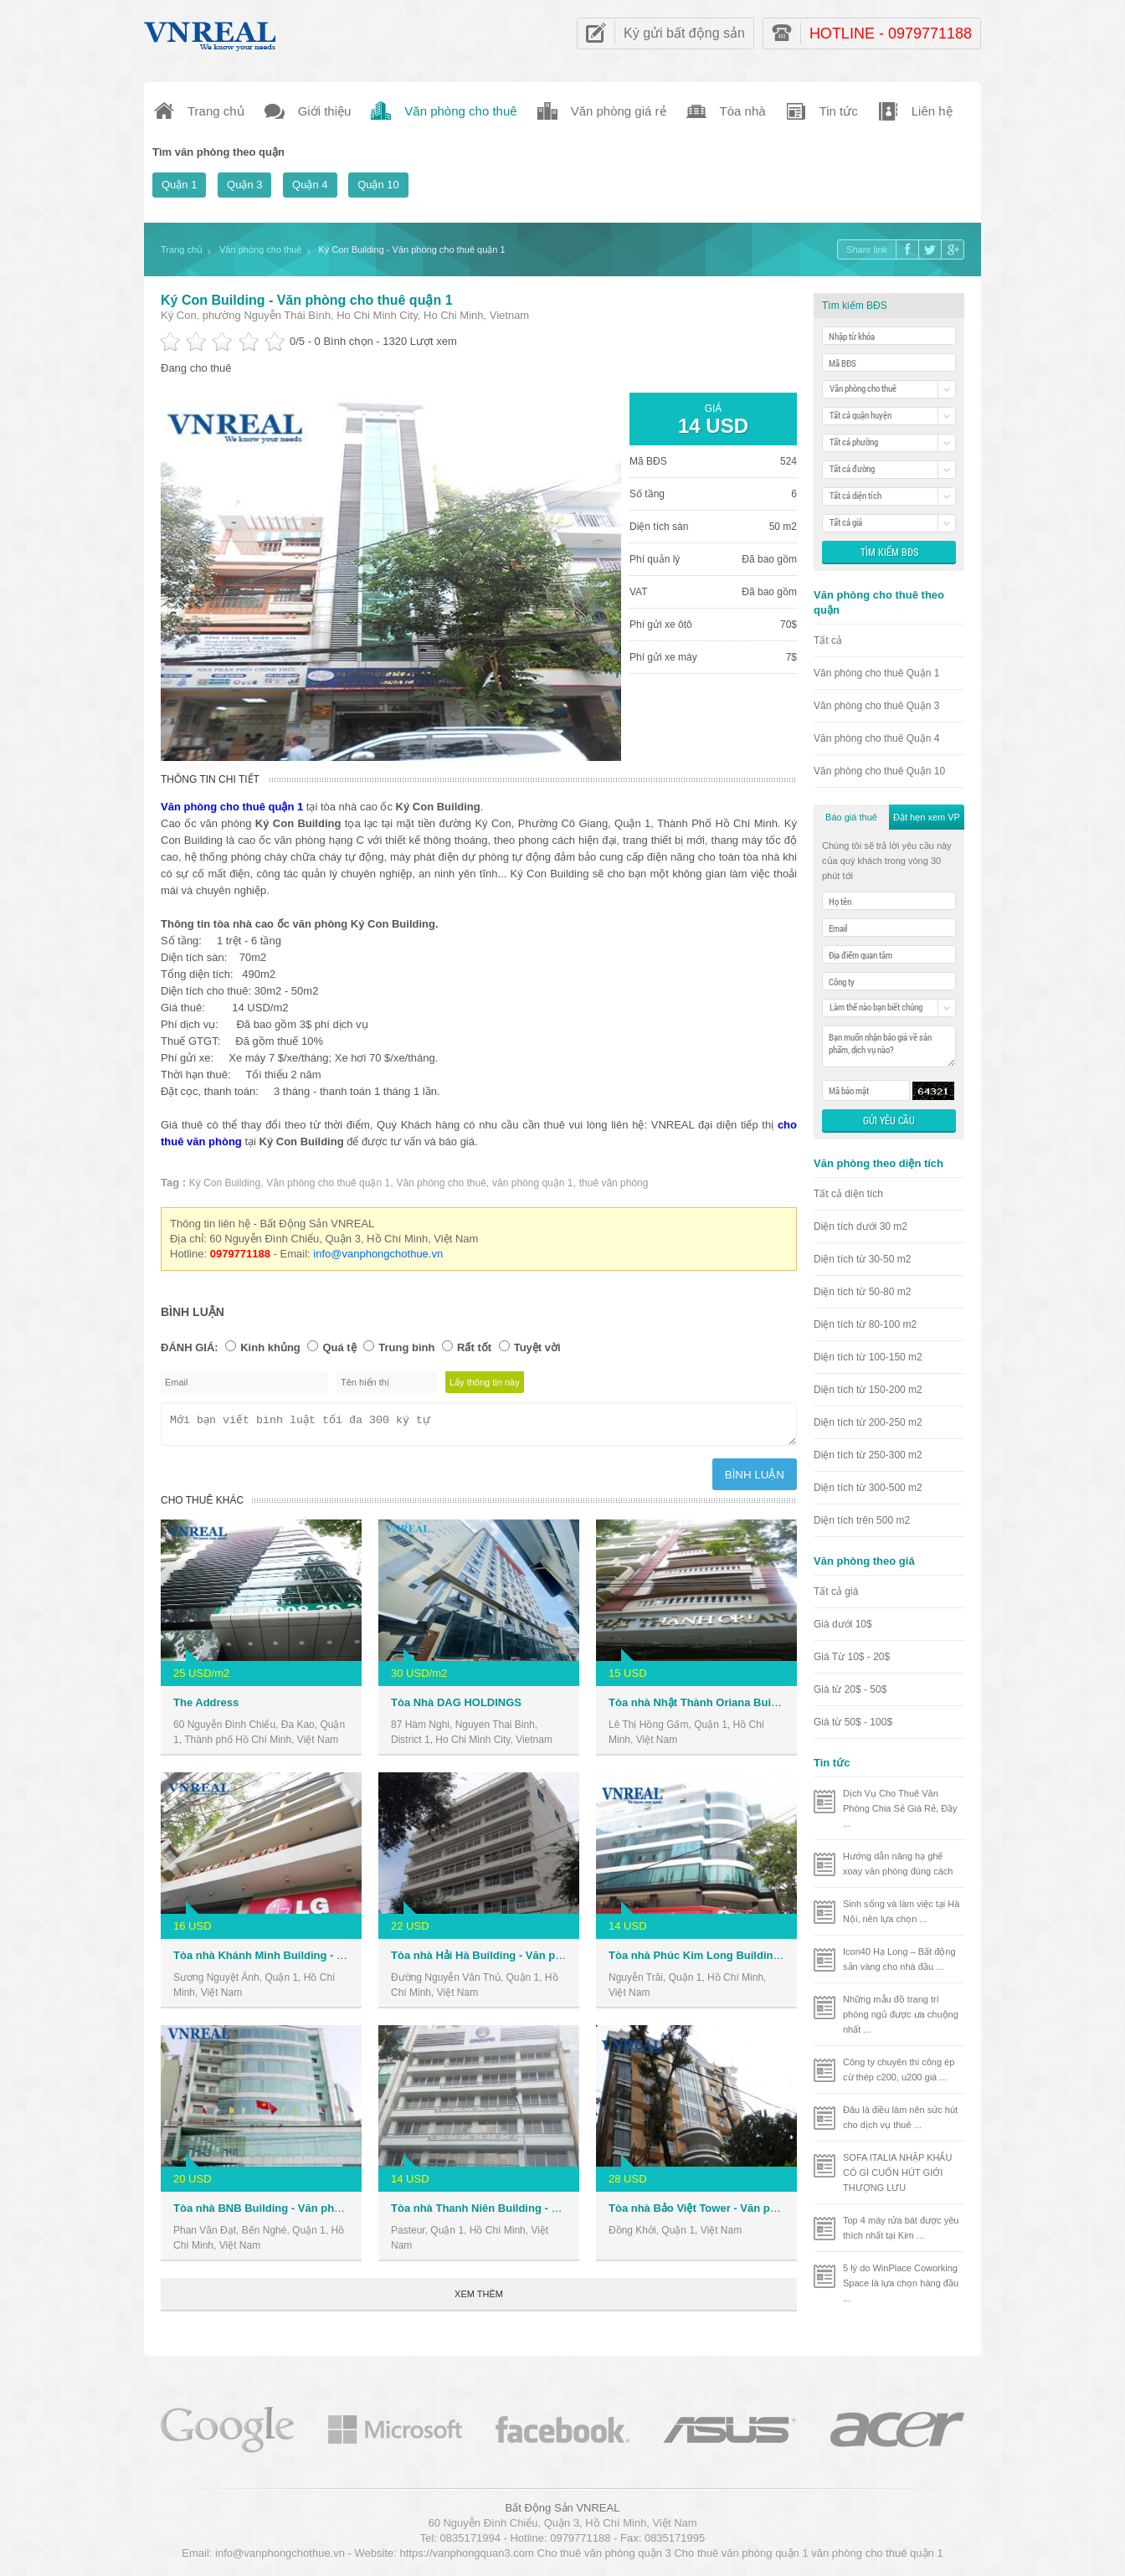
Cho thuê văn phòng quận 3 (604, 2555)
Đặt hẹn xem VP (926, 817)
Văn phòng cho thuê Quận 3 (876, 706)
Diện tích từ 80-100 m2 (865, 1324)
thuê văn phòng (614, 1183)
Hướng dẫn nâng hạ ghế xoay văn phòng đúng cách (898, 1863)
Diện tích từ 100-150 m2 (868, 1357)
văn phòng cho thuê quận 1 (877, 2555)
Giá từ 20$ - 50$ (850, 1689)
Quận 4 (309, 184)
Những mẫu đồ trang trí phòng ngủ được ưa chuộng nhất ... (900, 2014)
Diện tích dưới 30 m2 (860, 1226)
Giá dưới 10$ (843, 1624)
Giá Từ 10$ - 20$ (852, 1657)
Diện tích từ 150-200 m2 (868, 1390)
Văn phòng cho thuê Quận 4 (876, 738)
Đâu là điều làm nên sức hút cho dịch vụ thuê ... (900, 2117)
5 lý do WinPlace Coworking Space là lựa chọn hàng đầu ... (900, 2283)
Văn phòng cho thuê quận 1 (328, 1183)
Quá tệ (339, 1347)
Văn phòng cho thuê (440, 1183)
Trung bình (406, 1347)
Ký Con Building (224, 1183)
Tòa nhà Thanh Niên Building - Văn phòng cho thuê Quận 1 (543, 2213)
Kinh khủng (270, 1347)
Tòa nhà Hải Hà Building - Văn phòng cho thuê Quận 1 (530, 1960)
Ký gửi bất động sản (684, 33)
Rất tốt (474, 1347)
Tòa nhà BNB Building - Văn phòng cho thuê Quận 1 (307, 2213)
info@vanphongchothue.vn (378, 1253)
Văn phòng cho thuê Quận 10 (879, 771)
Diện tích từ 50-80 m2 (862, 1292)
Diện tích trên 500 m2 (862, 1520)
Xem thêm (479, 2299)
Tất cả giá (836, 1591)
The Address (206, 1707)
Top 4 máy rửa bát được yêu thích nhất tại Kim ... (900, 2227)
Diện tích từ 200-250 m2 (868, 1422)
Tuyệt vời (537, 1347)
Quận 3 (244, 184)
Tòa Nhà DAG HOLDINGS (456, 1707)
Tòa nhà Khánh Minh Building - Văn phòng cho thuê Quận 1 (326, 1960)
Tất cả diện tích (848, 1194)
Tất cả (828, 640)
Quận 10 (378, 184)
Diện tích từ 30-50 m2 (862, 1259)
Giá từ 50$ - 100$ (853, 1722)
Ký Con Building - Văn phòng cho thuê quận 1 (307, 300)
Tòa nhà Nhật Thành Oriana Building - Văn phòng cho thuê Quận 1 (780, 1707)
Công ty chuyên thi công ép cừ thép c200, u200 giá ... (898, 2069)
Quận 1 (179, 184)
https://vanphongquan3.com (466, 2555)
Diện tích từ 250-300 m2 (868, 1455)
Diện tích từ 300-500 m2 (868, 1488)
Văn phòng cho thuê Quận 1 (876, 673)
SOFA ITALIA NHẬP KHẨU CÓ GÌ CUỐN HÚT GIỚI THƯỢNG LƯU (897, 2172)
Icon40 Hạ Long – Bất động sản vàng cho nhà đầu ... (899, 1959)
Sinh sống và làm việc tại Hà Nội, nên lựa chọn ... (901, 1911)
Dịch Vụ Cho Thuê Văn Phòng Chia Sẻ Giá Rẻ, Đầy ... (900, 1808)
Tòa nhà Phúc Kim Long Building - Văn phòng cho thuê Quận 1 (771, 1960)
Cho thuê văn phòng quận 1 (741, 2555)
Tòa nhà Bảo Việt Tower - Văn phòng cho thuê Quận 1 (747, 2213)
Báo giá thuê (851, 817)
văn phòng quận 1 (532, 1183)
